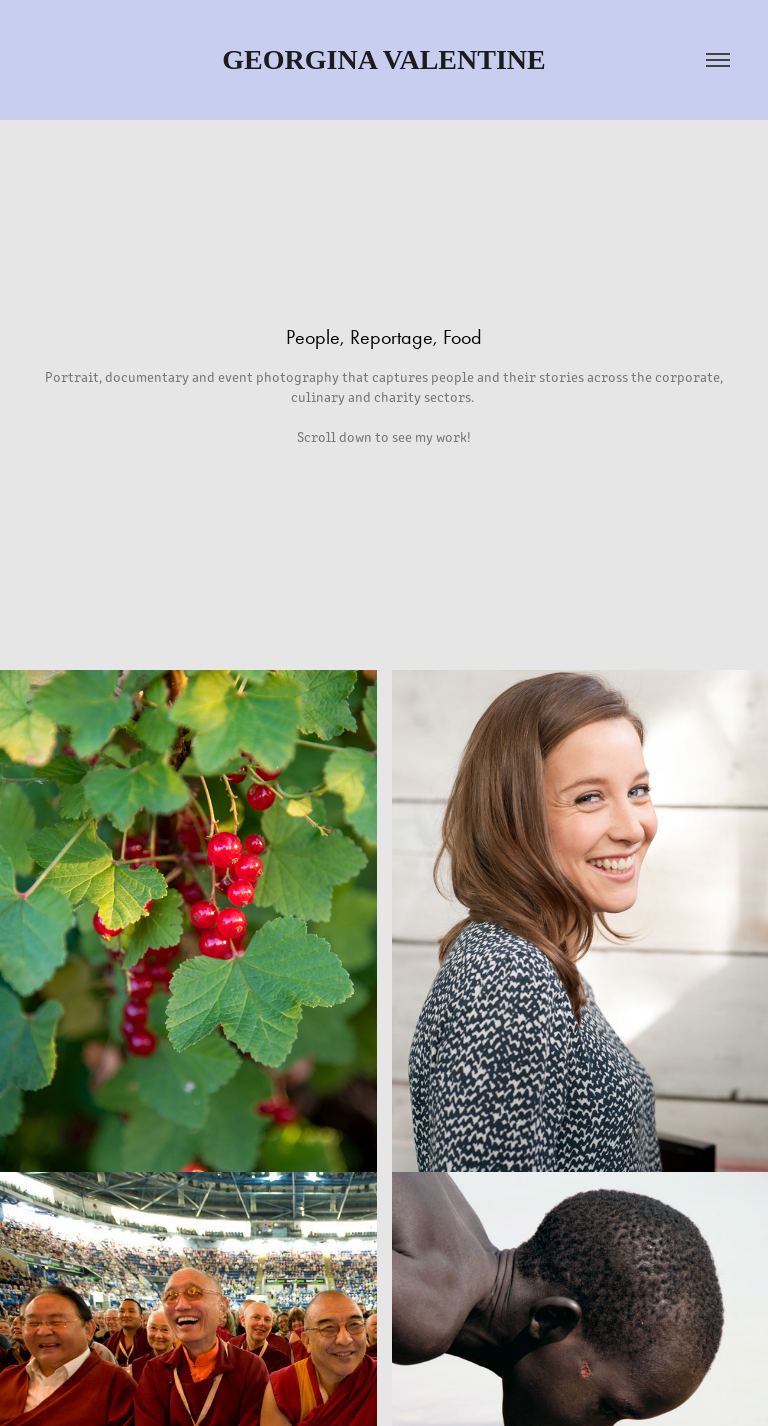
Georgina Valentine (383, 59)
